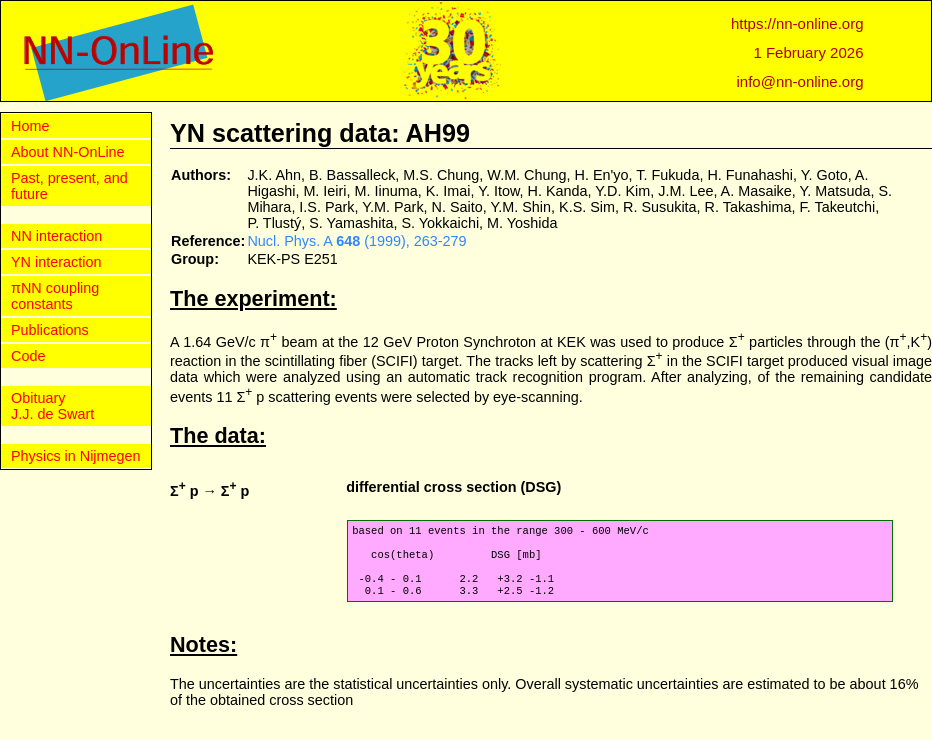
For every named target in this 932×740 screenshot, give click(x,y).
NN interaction (56, 236)
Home (30, 126)
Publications (50, 330)
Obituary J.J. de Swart (52, 406)
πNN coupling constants (55, 296)
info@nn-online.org (800, 81)
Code (28, 356)
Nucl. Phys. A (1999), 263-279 (356, 241)
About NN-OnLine (68, 152)
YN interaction (56, 262)
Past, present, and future (69, 186)
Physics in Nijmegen (76, 456)
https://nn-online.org (797, 23)
